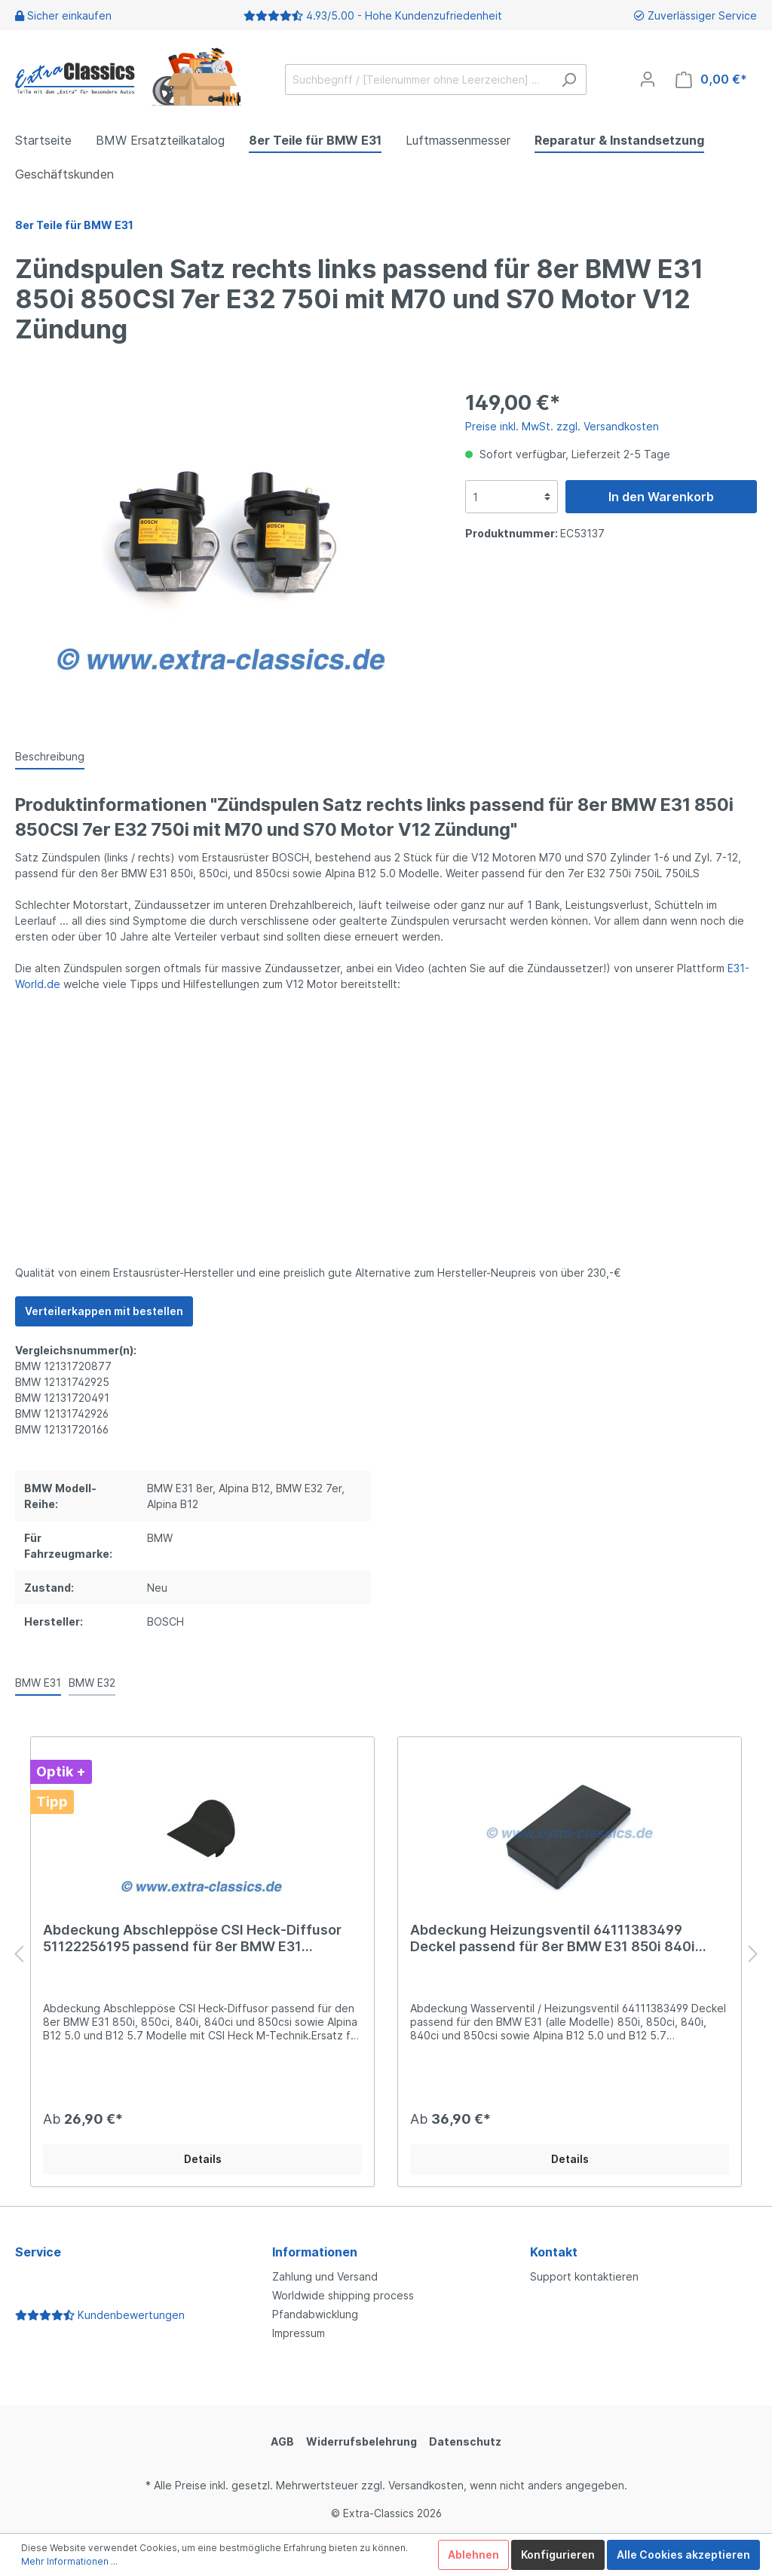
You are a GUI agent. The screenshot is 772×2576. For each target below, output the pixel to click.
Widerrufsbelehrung (361, 2441)
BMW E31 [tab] (38, 1682)
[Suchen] (569, 79)
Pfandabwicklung (315, 2314)
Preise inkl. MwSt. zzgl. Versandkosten (562, 426)
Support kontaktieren (584, 2276)
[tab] (49, 755)
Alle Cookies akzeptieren (683, 2554)
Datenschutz (465, 2441)
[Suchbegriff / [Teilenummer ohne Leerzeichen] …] (418, 79)
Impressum (298, 2333)
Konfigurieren (558, 2554)
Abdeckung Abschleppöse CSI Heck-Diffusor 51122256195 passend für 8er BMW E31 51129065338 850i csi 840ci (192, 1938)
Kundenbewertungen (100, 2314)
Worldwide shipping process (343, 2295)
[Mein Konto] (648, 79)
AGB (282, 2441)
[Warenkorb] (711, 79)
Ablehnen (473, 2554)
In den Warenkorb (661, 496)
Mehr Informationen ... (69, 2561)
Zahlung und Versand (325, 2276)
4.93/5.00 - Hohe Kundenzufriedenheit (404, 15)
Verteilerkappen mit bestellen (104, 1311)
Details (203, 2158)
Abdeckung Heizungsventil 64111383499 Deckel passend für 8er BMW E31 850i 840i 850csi (552, 1938)
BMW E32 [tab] (92, 1682)
